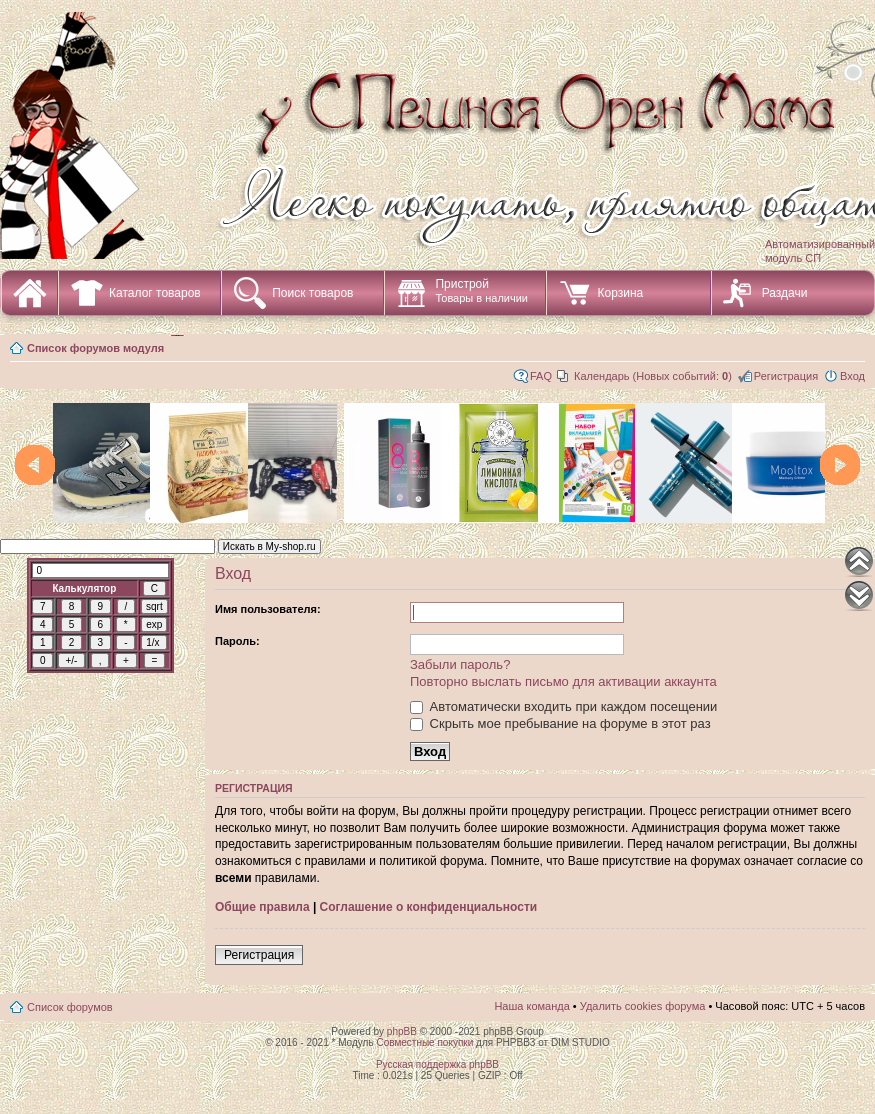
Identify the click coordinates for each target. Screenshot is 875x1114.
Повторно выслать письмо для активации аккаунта (563, 681)
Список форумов (70, 1007)
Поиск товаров (312, 293)
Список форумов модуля (95, 348)
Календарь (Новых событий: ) (653, 376)
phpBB (402, 1031)
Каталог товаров (155, 293)
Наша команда (531, 1006)
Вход (852, 376)
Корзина (620, 293)
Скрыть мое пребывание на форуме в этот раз (560, 723)
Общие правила (262, 907)
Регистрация (786, 376)
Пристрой (481, 290)
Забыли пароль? (460, 664)
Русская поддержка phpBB (437, 1064)
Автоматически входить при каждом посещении (563, 706)
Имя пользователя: (268, 609)
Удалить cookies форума (643, 1006)
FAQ (541, 376)
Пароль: (237, 641)
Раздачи (785, 293)
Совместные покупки (424, 1042)
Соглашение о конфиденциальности (429, 907)
